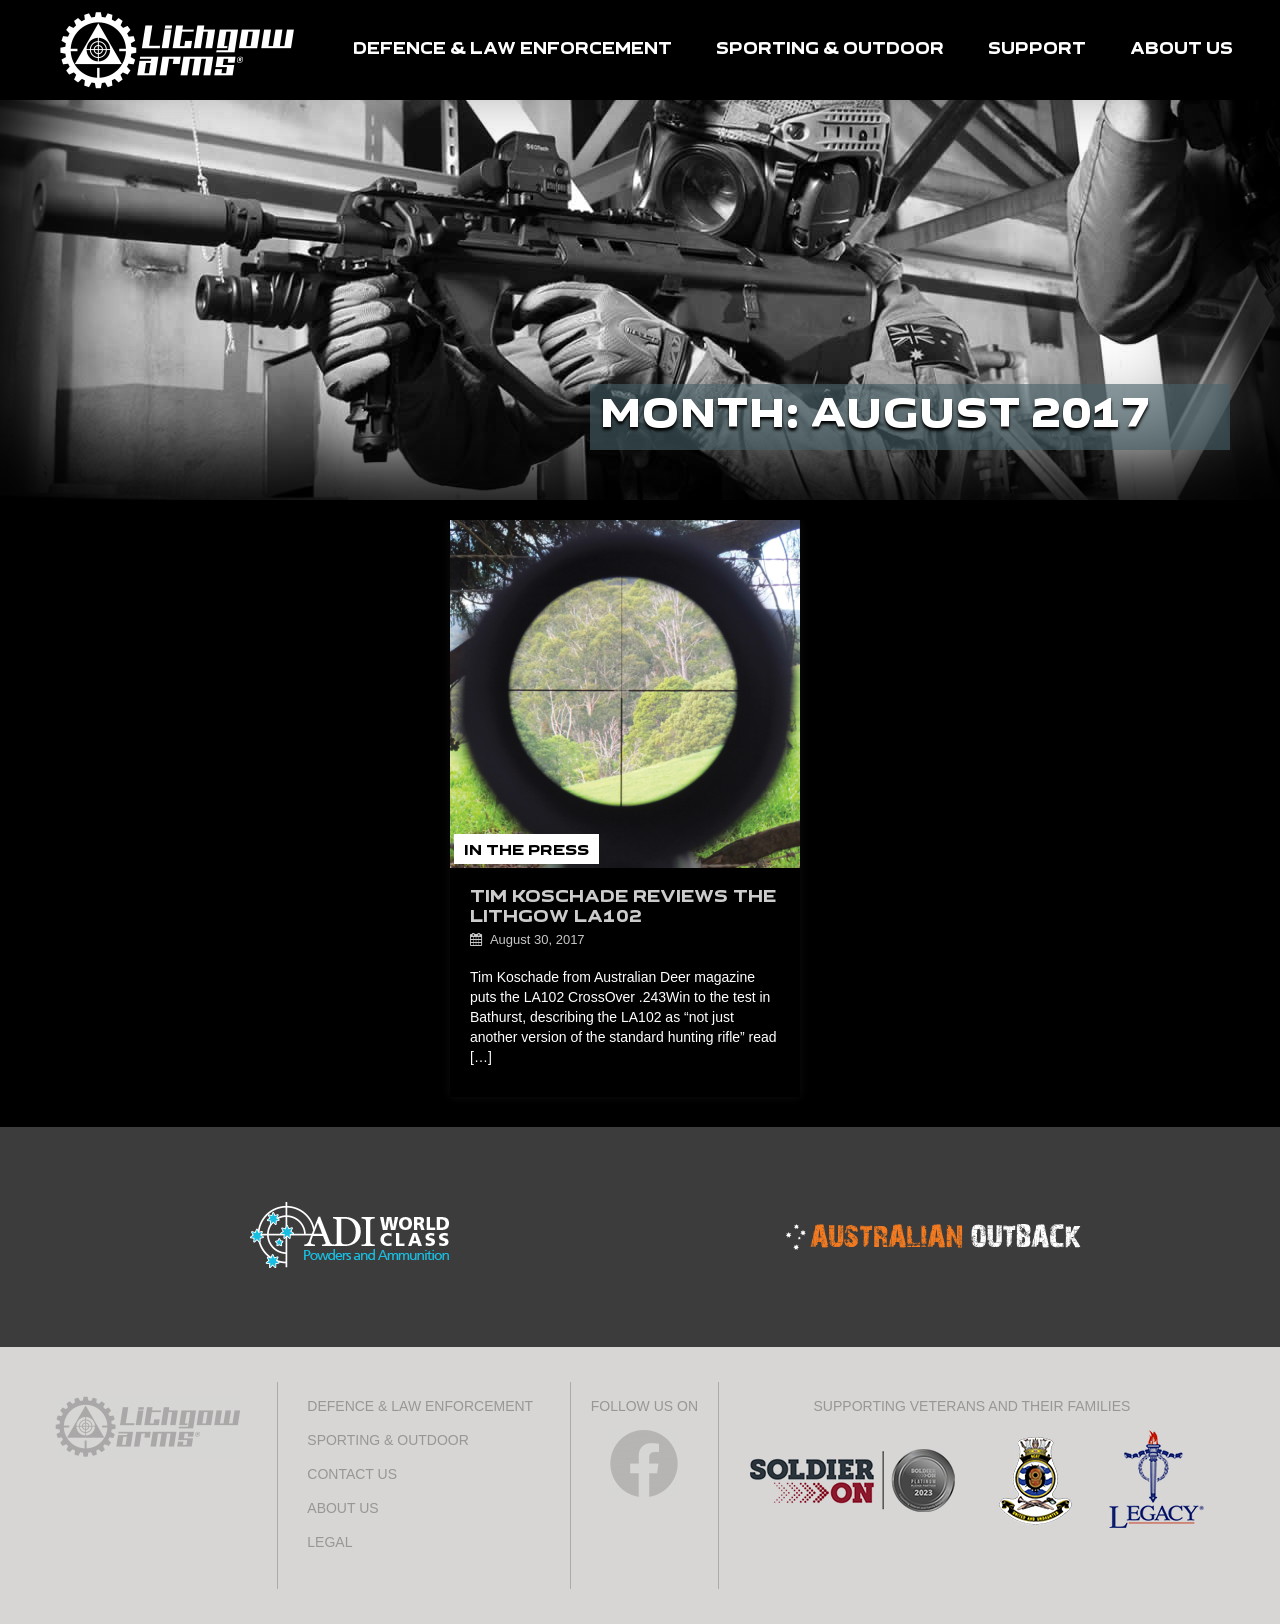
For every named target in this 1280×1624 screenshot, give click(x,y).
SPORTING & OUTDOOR (830, 49)
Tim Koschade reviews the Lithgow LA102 (623, 907)
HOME (178, 50)
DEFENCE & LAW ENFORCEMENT (512, 49)
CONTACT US (352, 1474)
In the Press (526, 851)
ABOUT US (1181, 49)
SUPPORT (1037, 49)
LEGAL (329, 1542)
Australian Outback (933, 1237)
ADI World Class (348, 1237)
